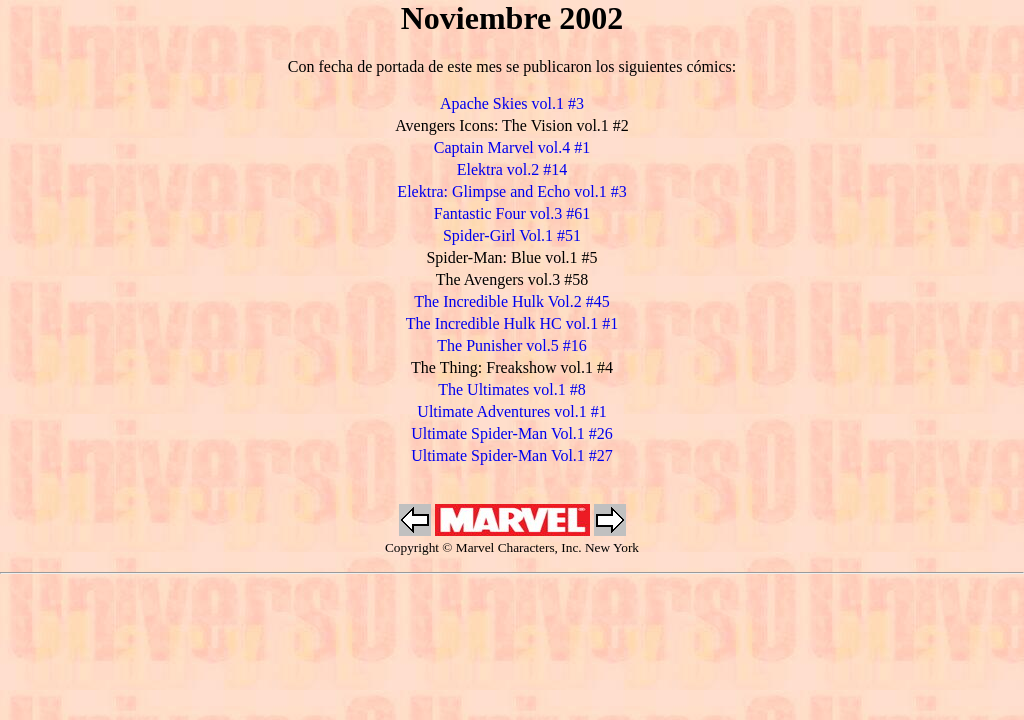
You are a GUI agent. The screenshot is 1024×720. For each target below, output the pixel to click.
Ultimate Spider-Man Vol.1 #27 (512, 455)
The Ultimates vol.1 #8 (512, 389)
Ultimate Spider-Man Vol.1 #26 (512, 433)
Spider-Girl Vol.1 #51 (512, 235)
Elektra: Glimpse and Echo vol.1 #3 (511, 191)
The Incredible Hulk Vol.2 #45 (511, 301)
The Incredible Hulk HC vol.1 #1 (512, 323)
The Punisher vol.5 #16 (511, 345)
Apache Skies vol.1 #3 (512, 103)
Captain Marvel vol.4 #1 (512, 147)
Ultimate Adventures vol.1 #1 (511, 411)
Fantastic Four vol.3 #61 (512, 213)
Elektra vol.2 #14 (512, 169)
